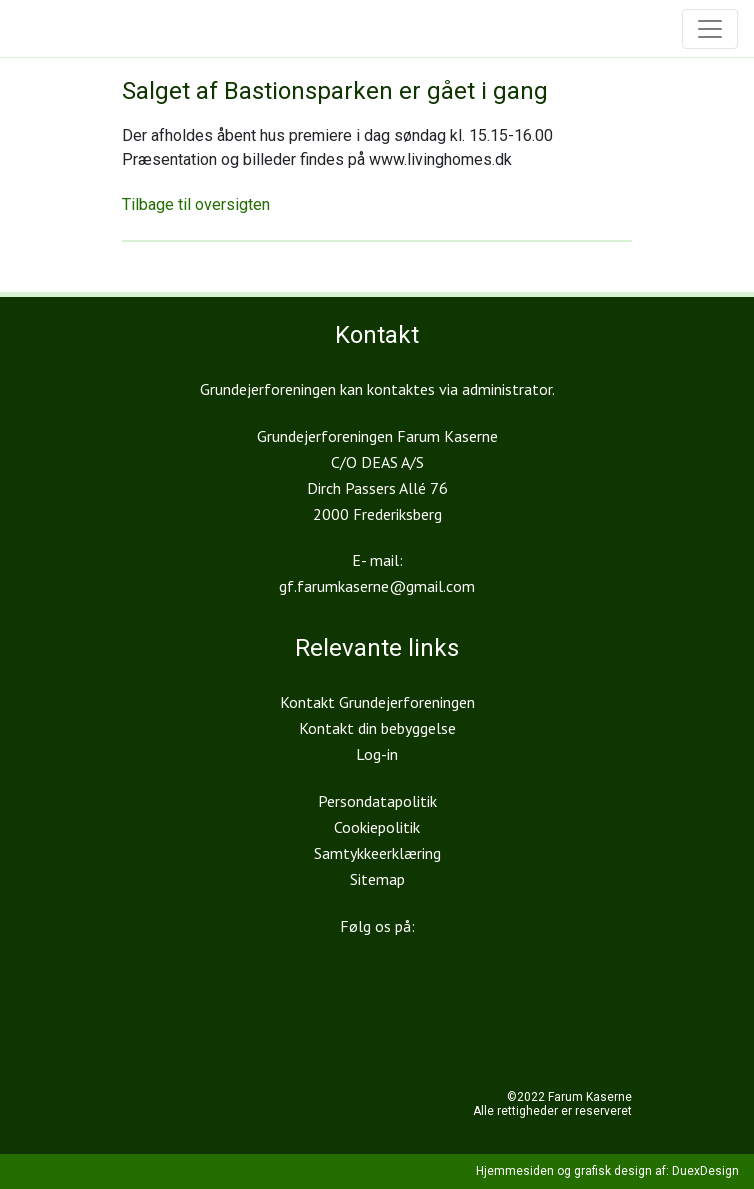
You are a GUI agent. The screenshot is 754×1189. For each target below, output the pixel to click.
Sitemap (377, 879)
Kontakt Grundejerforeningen (377, 702)
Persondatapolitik (377, 801)
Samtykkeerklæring (377, 853)
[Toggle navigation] (710, 29)
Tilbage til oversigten (196, 204)
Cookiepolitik (377, 827)
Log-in (377, 754)
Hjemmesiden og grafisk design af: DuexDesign (607, 1171)
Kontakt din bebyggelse (377, 728)
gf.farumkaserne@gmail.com (377, 586)
